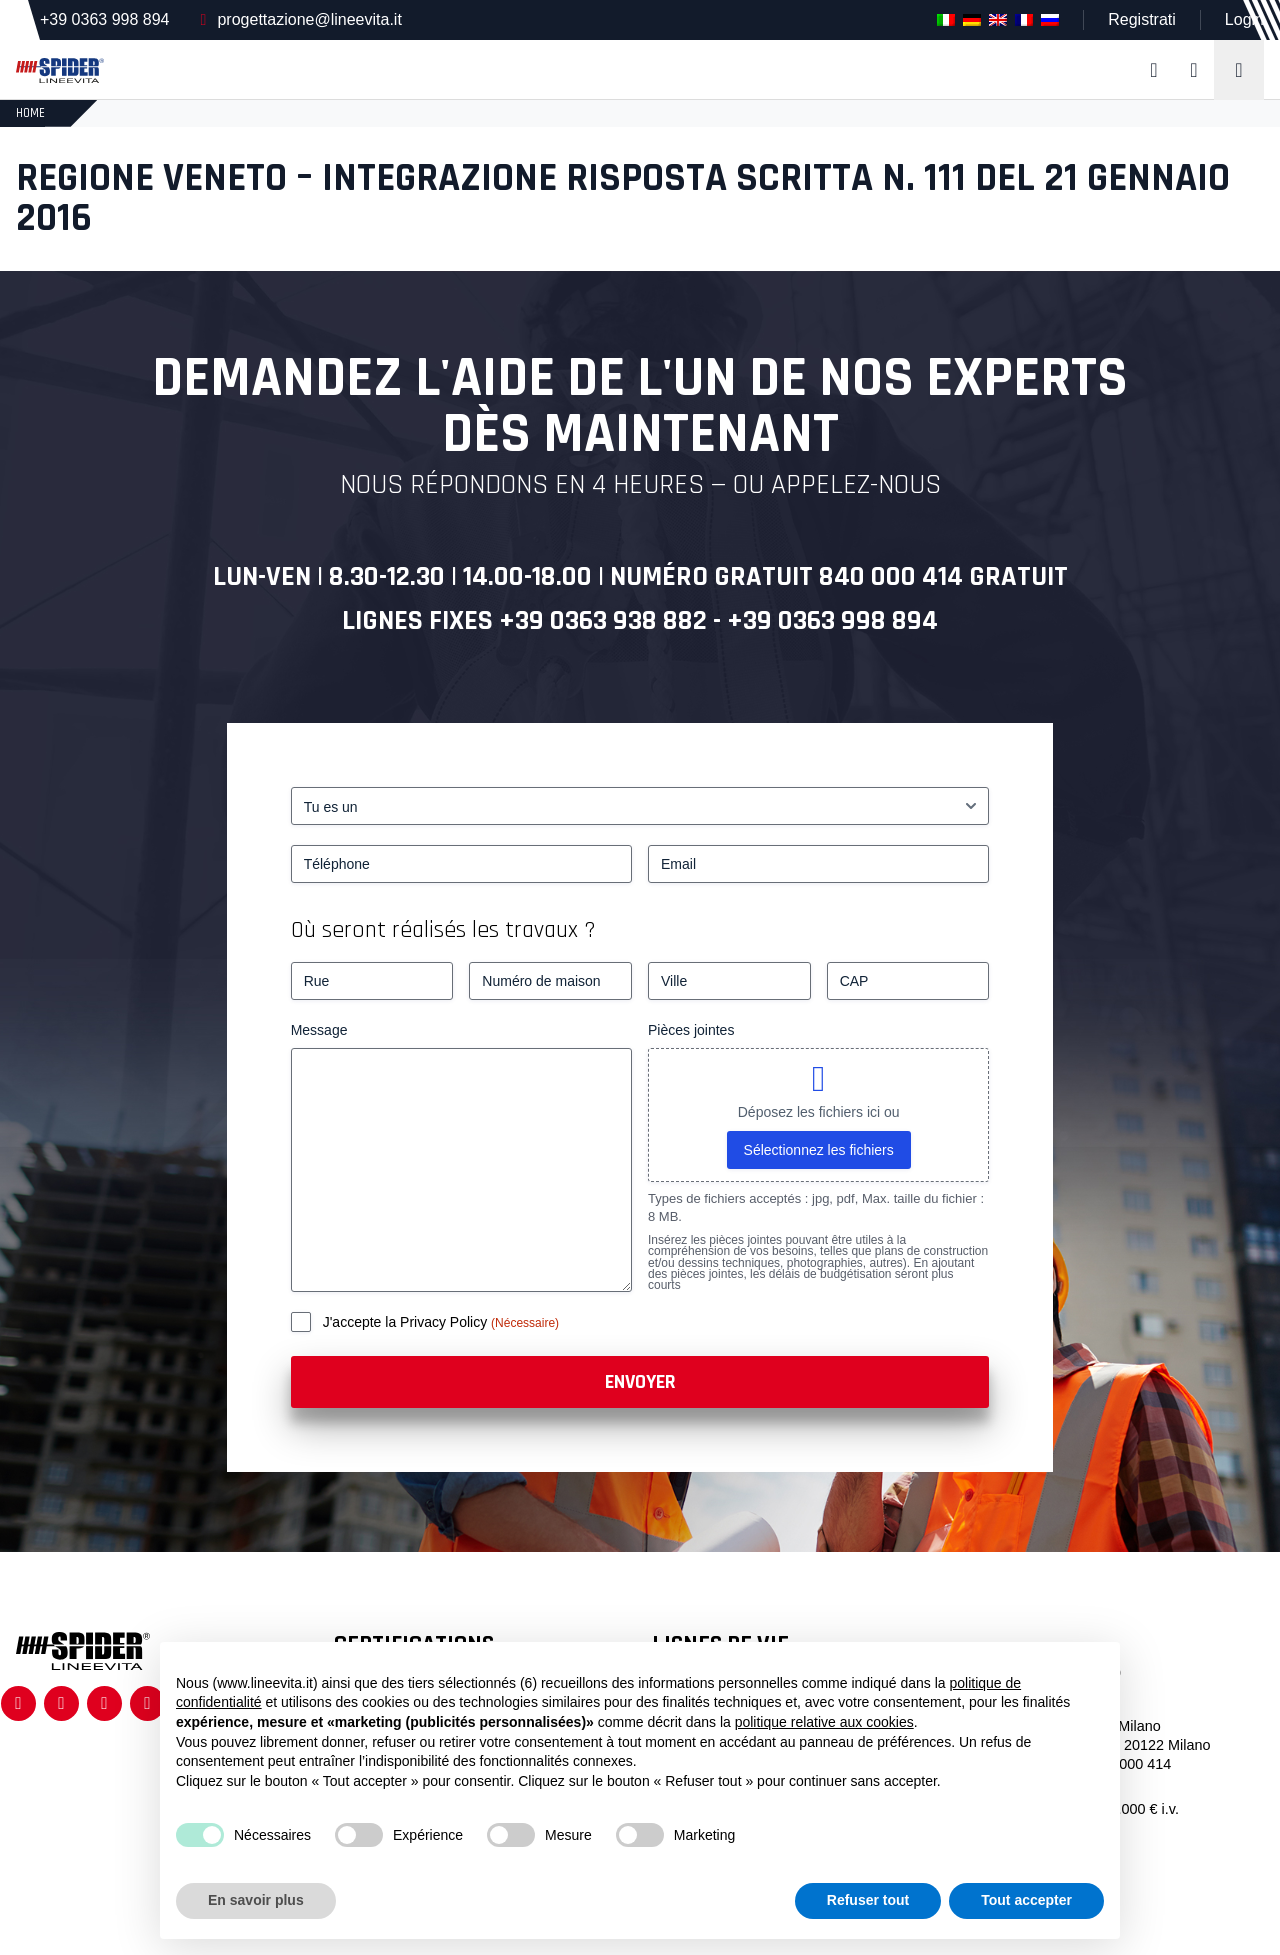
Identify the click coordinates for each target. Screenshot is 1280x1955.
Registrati (1142, 19)
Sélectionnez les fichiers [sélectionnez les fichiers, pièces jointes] (819, 1150)
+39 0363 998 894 (104, 19)
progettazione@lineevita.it (309, 19)
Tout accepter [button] (1026, 1900)
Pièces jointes (691, 1030)
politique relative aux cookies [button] (824, 1722)
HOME (30, 113)
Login (1244, 19)
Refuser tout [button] (868, 1900)
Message (319, 1030)
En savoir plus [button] (256, 1900)
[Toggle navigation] (1239, 70)
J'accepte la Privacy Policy (407, 1322)
